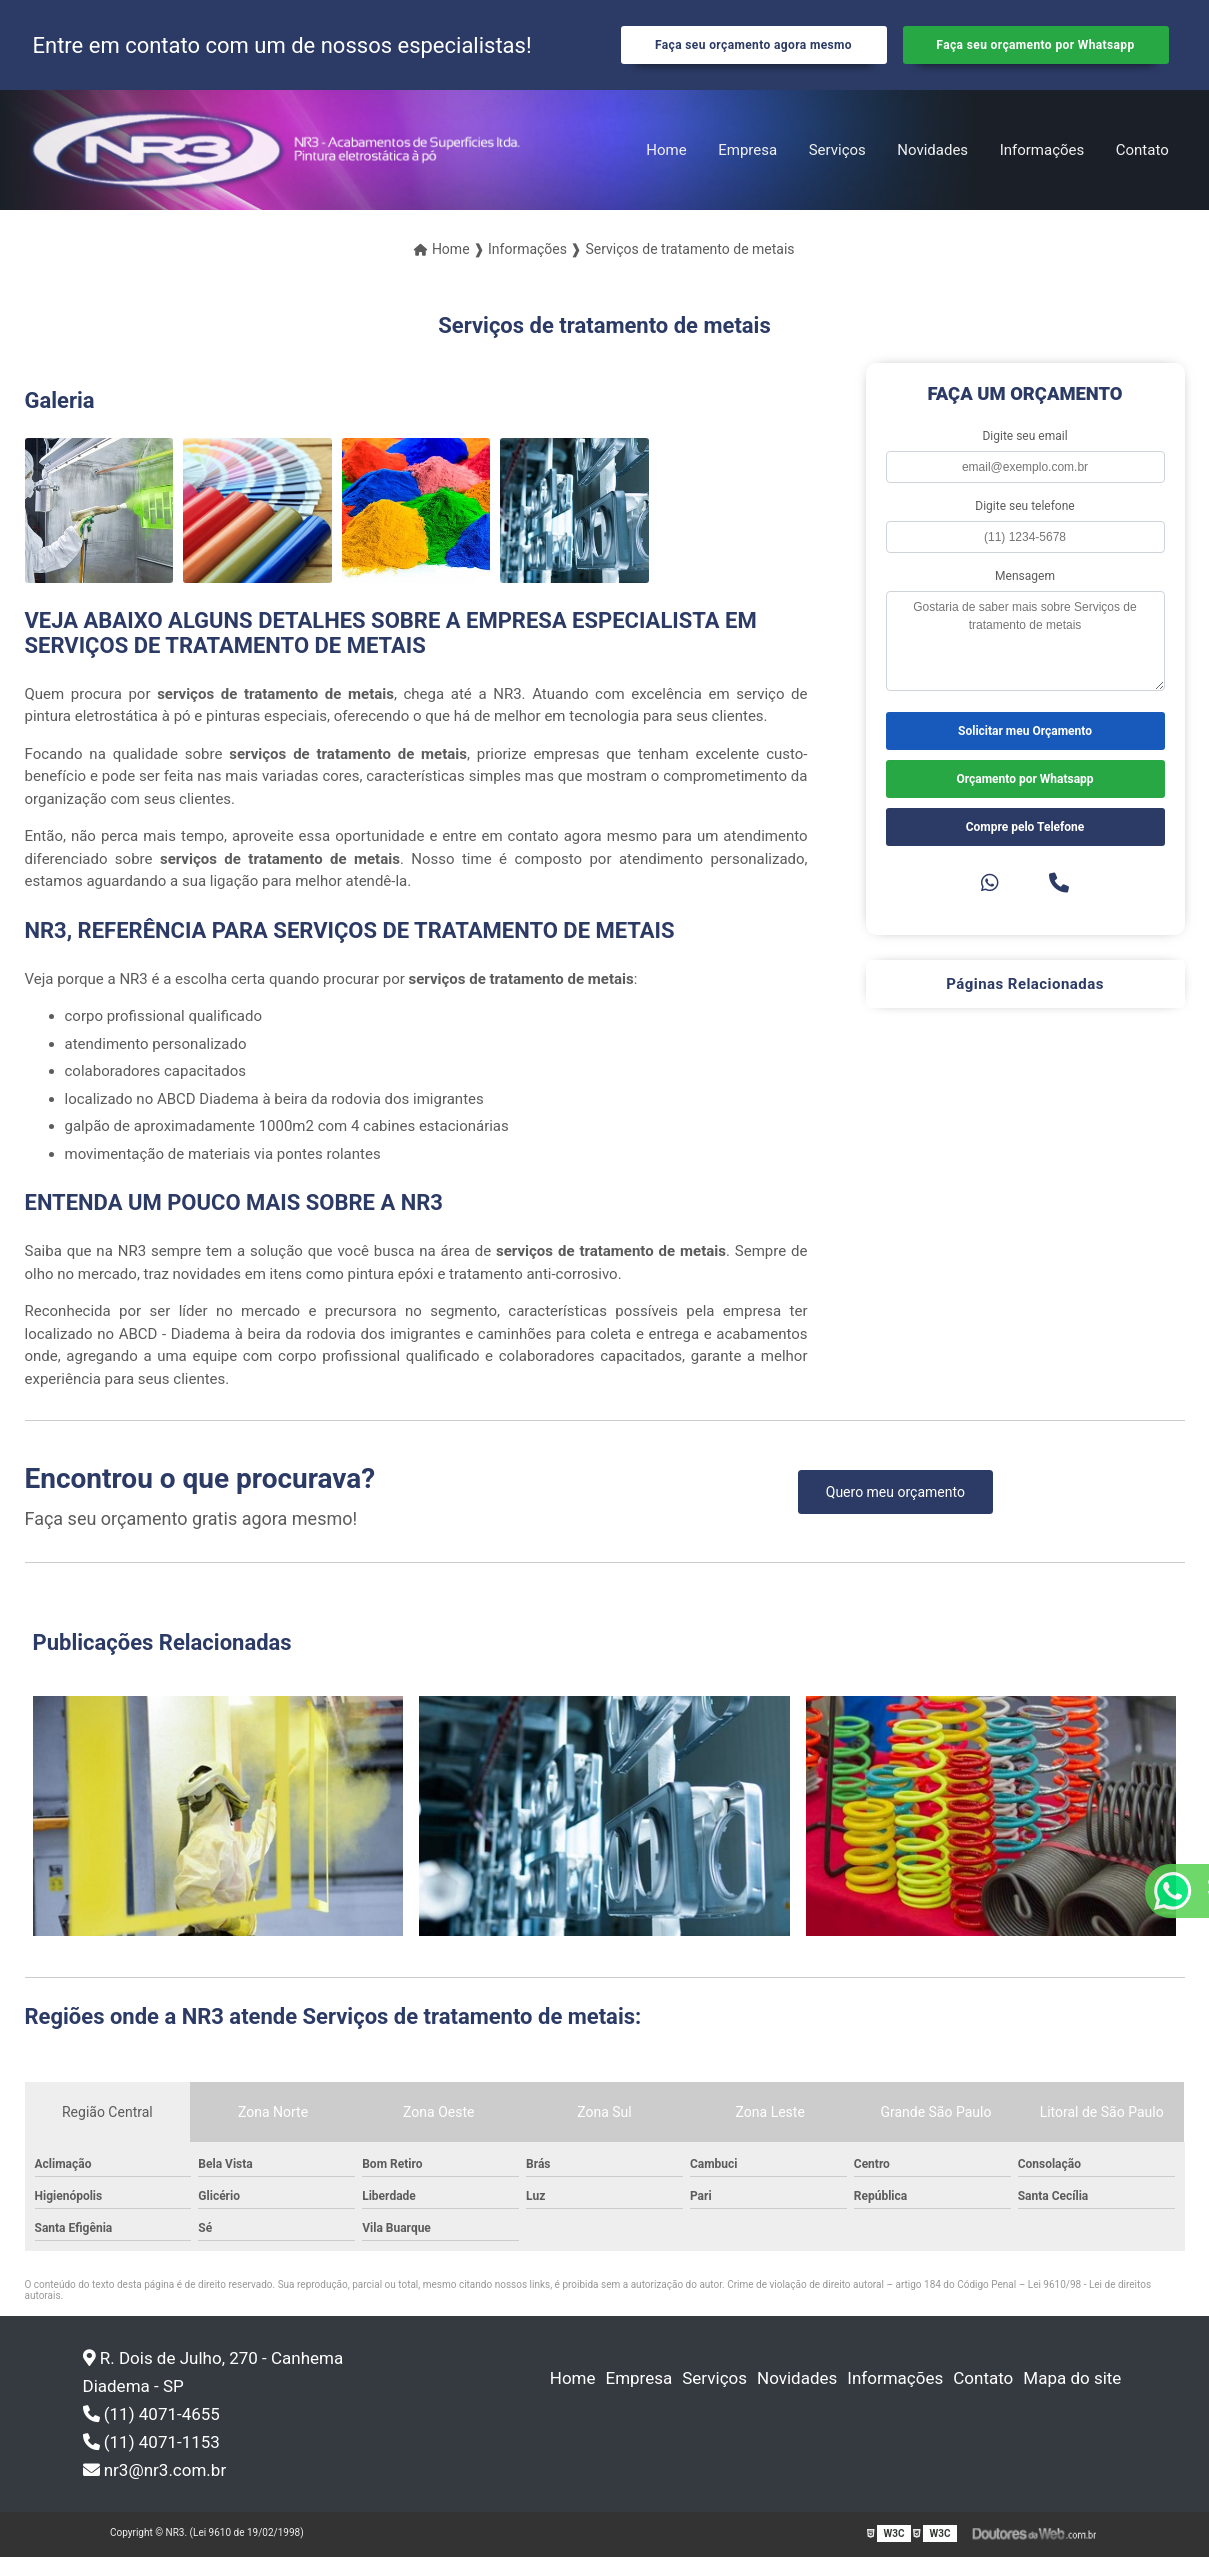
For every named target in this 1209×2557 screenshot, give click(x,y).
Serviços (837, 150)
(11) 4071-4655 (151, 2414)
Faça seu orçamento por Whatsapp (1035, 45)
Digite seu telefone (1024, 506)
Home (666, 150)
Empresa (747, 150)
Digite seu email (1024, 436)
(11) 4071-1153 (151, 2442)
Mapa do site (1072, 2378)
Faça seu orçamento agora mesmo (753, 45)
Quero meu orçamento (895, 1492)
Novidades (932, 150)
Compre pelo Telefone (1025, 827)
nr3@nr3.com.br (155, 2470)
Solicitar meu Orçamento (1025, 731)
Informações (1042, 150)
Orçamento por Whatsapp (1024, 779)
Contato (1142, 150)
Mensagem (1025, 576)
